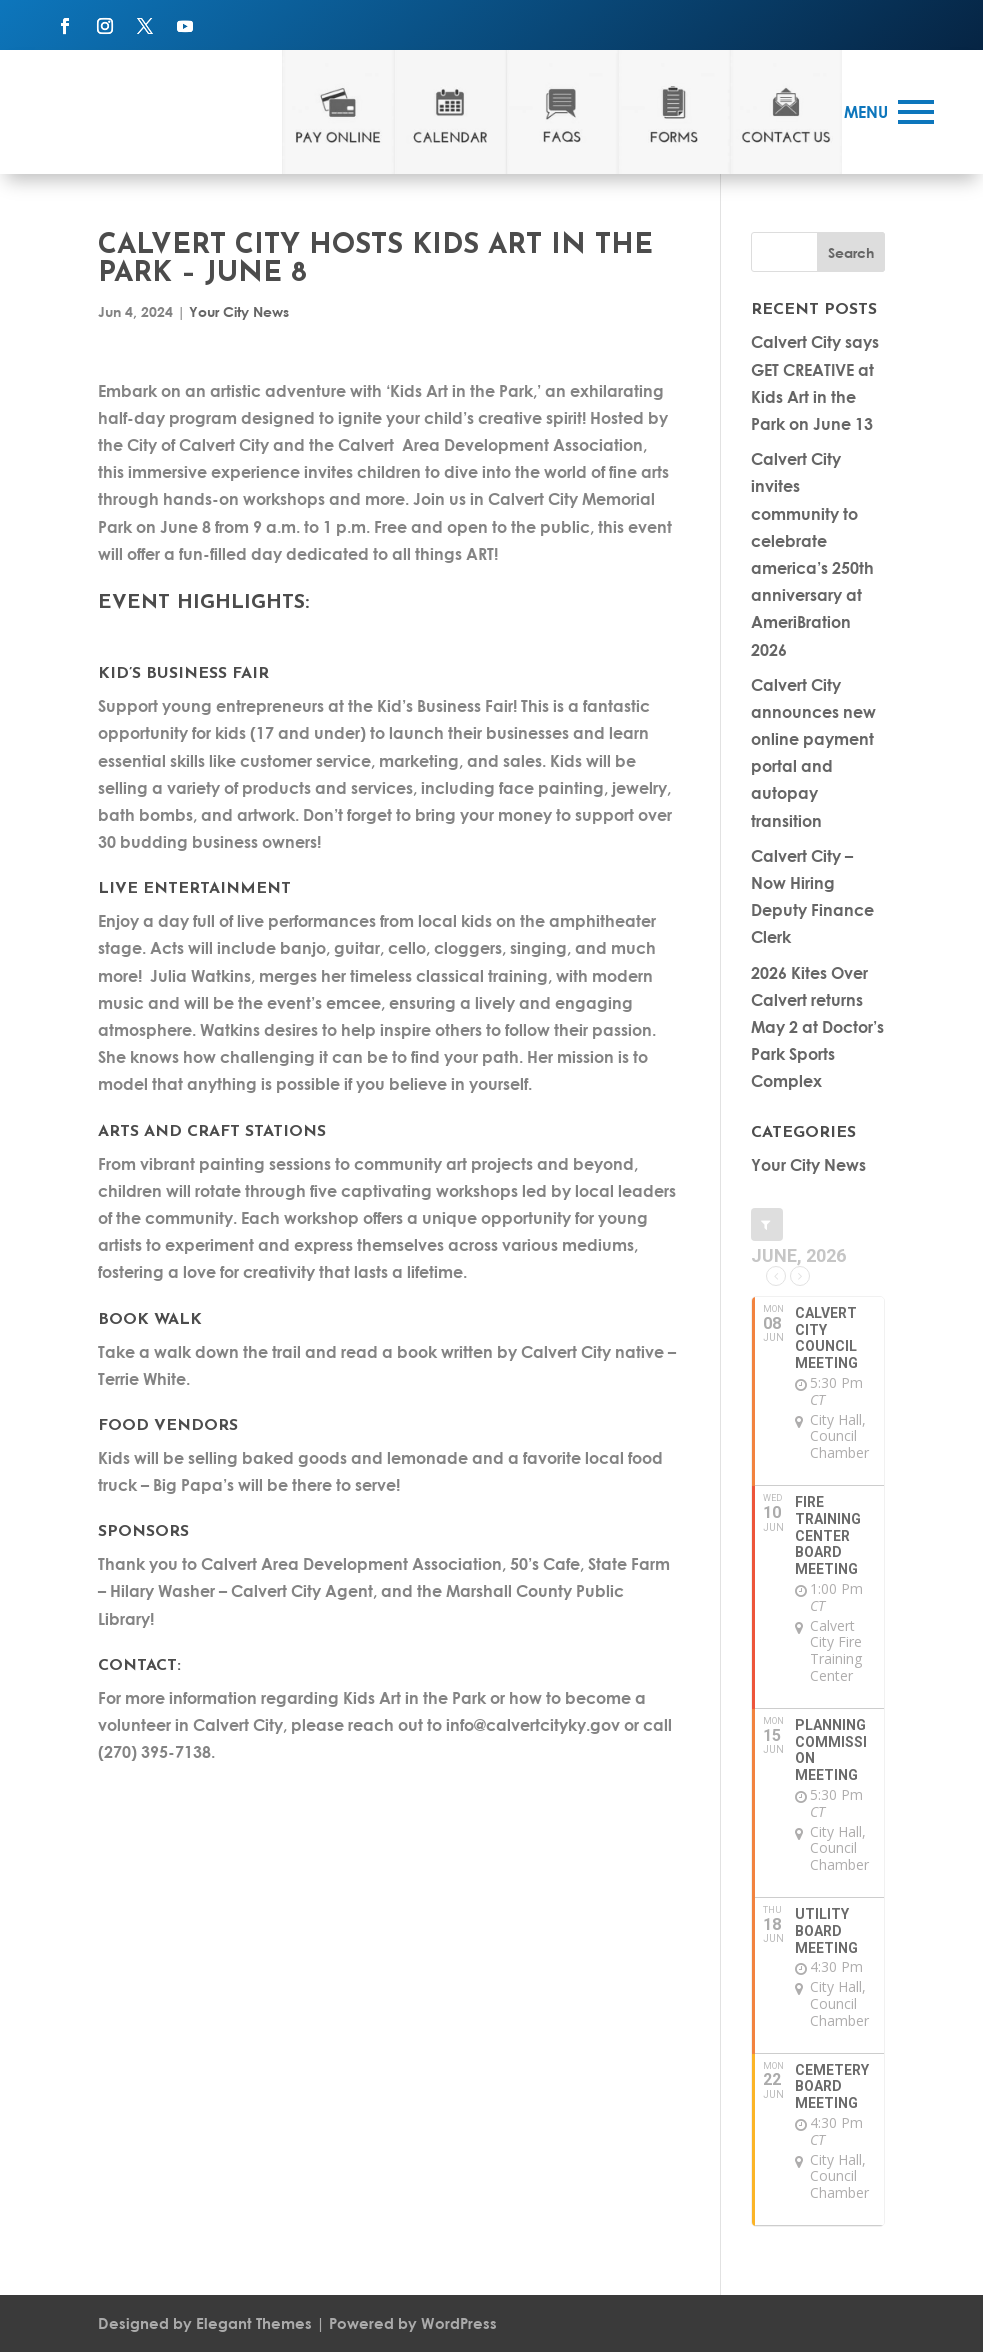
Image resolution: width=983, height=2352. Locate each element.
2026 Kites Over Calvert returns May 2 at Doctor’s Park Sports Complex (817, 1027)
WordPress (459, 2323)
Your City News (239, 311)
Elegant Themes (254, 2323)
